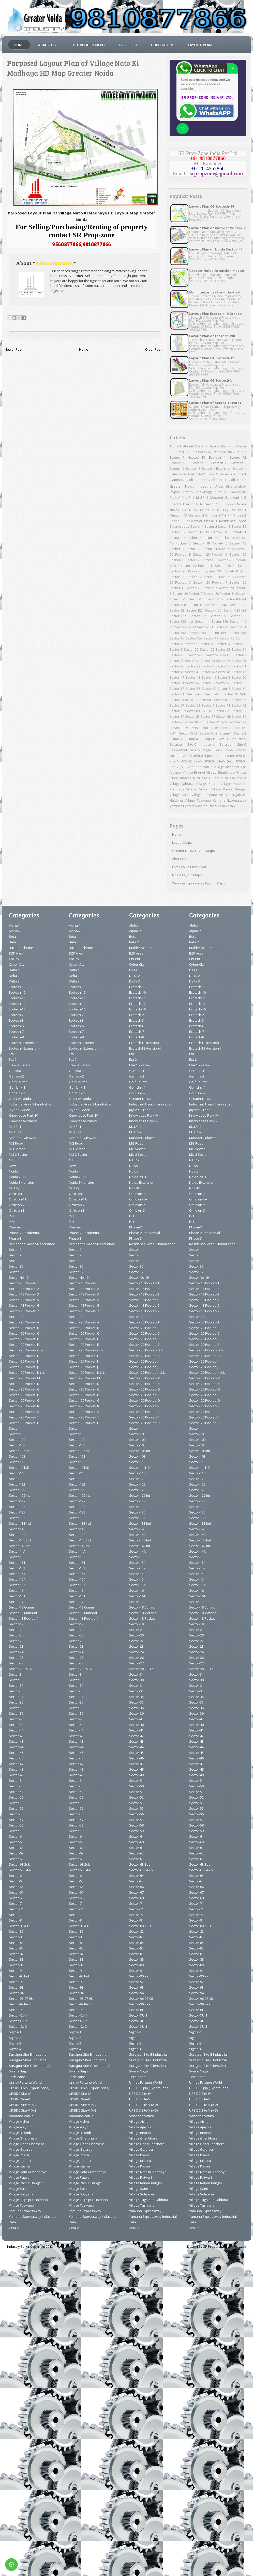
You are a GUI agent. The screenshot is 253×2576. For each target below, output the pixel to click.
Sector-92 (211, 722)
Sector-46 (239, 671)
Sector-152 (178, 632)
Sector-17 (211, 638)
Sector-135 (218, 616)
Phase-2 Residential (186, 521)
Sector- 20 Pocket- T (187, 593)
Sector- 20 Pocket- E (201, 560)
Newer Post (13, 349)
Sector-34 (223, 660)
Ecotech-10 (196, 457)
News (231, 504)
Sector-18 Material (184, 644)
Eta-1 (192, 474)
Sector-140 (220, 621)
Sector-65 (221, 699)
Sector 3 (224, 526)
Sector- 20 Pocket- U (219, 593)
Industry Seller (18, 2246)
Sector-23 (223, 649)
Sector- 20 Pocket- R (201, 588)
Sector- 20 (193, 549)
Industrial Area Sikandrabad (222, 486)
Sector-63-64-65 (181, 699)
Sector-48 (193, 677)
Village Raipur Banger (228, 789)
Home (19, 44)
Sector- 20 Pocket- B (24, 1327)
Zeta (221, 806)
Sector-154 (218, 632)
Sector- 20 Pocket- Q (24, 1400)
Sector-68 (193, 705)
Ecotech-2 (198, 463)
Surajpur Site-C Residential (29, 2065)
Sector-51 (177, 683)
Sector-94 (16, 1993)
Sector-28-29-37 (218, 655)
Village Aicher (224, 766)
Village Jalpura (181, 783)
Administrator (54, 263)
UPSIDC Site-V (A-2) (218, 761)
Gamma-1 (238, 474)
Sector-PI (227, 727)
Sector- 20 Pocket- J (186, 571)
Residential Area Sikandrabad (32, 1244)
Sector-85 (192, 716)
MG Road (16, 1143)
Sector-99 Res (209, 727)
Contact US (162, 44)
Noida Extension (202, 509)
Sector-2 (176, 649)
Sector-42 (177, 671)
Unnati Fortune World (25, 2082)
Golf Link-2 (237, 479)
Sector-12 (177, 610)
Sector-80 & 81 (198, 711)
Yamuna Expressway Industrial (193, 806)
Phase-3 (210, 521)
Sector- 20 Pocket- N (218, 576)
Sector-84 (177, 716)
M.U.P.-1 (188, 497)
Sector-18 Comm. (233, 638)
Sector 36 (239, 526)
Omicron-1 (238, 509)
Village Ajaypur (20, 2127)
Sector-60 (239, 688)
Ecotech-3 (218, 463)
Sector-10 (180, 599)
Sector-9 (176, 722)
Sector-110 (238, 604)
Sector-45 (223, 671)
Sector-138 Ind (181, 621)
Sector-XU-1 (18, 2015)
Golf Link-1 (217, 479)
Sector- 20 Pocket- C (210, 554)
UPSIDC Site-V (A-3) (23, 2110)
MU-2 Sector (205, 504)
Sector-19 (239, 644)
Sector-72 (239, 705)
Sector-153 (198, 632)
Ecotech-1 (177, 457)
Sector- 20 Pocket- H (197, 565)
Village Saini (179, 794)
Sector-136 (238, 616)
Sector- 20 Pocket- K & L (225, 571)
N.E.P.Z (221, 504)
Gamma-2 (177, 479)
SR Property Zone (216, 2246)
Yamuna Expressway (229, 800)
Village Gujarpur (210, 778)
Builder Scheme (233, 446)
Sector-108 (178, 604)
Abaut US (47, 44)
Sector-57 (177, 688)
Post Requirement (87, 44)
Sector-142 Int (185, 627)
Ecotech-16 (178, 463)
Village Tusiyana (198, 800)
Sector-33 (208, 660)
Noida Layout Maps (187, 875)
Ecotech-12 (238, 457)
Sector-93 (227, 722)
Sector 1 (197, 526)
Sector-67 (177, 705)
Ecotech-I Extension (216, 468)
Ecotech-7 (177, 468)
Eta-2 (201, 474)
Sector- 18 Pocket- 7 (24, 1311)
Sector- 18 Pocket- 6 (210, 543)
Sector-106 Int (235, 599)
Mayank (240, 2246)
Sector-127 (178, 616)
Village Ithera (235, 778)
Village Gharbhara (220, 772)
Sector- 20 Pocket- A (218, 549)
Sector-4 (208, 666)
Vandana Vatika (200, 766)
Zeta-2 (231, 806)
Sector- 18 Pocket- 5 (24, 1300)
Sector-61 (177, 694)
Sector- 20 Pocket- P (210, 582)
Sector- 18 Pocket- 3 (218, 537)
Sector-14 (202, 621)
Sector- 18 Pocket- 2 (185, 537)
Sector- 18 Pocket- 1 (228, 532)
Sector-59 (209, 688)
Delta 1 (218, 451)
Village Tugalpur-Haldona (28, 2199)
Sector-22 (207, 649)
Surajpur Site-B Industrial (224, 739)
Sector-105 (215, 599)
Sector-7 (208, 705)
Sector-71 (223, 705)
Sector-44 (208, 671)
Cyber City (204, 451)
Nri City (223, 509)
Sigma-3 (176, 739)
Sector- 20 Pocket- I (230, 565)
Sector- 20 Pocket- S (24, 1411)
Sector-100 (197, 599)
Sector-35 (239, 660)
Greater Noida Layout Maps (193, 850)
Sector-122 (194, 610)
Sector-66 (239, 699)
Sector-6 (223, 688)
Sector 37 (177, 532)
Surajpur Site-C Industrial (192, 744)
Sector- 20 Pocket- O (24, 1389)
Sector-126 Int (235, 610)
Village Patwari (198, 789)
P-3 (224, 515)
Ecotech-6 (238, 463)
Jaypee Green (181, 492)
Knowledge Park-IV (211, 492)
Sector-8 (176, 711)
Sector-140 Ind (20, 1540)
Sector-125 (213, 610)
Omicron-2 (196, 515)
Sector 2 (210, 526)
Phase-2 (239, 515)
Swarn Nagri (200, 750)
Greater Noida (182, 486)
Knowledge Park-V (23, 1121)
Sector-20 (191, 649)
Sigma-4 (192, 739)
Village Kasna (207, 783)
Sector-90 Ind (193, 722)
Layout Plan (200, 44)
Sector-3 (239, 655)
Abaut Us (179, 858)
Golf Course (196, 479)
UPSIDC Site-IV (20, 2093)
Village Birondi (194, 772)
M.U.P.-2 (202, 497)
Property (128, 44)
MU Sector (187, 504)
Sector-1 (15, 1428)
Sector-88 (223, 716)
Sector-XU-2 (188, 733)
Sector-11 (195, 604)
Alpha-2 (189, 446)
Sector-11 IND (216, 604)
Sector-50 (239, 677)
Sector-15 (222, 627)
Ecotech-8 (192, 468)
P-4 (230, 515)
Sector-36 (177, 666)
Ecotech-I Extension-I (24, 1048)
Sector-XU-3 (208, 733)
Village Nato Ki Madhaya (27, 2171)
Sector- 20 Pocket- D (24, 1339)
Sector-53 (208, 683)
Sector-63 (212, 694)
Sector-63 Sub (234, 694)
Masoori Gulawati (224, 497)
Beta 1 (201, 446)
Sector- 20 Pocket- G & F (27, 1350)
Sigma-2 (240, 733)
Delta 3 (240, 451)
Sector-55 (223, 683)
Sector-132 (198, 616)
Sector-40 (223, 666)
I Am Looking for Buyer (189, 867)
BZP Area (177, 451)
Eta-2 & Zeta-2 (218, 474)
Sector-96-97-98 (186, 727)
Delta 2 (229, 451)
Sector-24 (239, 649)
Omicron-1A (178, 515)
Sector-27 (195, 655)
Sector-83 (239, 711)
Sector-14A (205, 627)
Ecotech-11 (217, 457)
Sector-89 (239, 716)
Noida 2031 (179, 509)
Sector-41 (239, 666)
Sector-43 (192, 671)
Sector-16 (177, 638)
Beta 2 (214, 446)
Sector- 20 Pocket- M (186, 576)
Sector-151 (238, 627)
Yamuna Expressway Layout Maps (198, 883)
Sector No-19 (198, 532)
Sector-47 (177, 677)
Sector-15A (238, 632)
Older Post (153, 349)
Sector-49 (209, 677)
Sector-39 (193, 666)
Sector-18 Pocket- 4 (215, 644)
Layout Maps (182, 842)
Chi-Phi (190, 451)
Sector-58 (193, 688)
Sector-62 (194, 694)
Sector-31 (192, 660)
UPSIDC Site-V (191, 761)
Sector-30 (177, 660)
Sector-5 (223, 677)
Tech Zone (223, 750)
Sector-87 (208, 716)
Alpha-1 (175, 446)
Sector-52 (192, 683)
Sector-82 (221, 711)
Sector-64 (203, 699)
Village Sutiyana (204, 794)
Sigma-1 (225, 733)
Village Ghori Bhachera (26, 2144)
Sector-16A (194, 638)
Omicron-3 (213, 515)
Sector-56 (239, 683)
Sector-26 (177, 655)
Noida (241, 504)
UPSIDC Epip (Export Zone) (213, 755)
